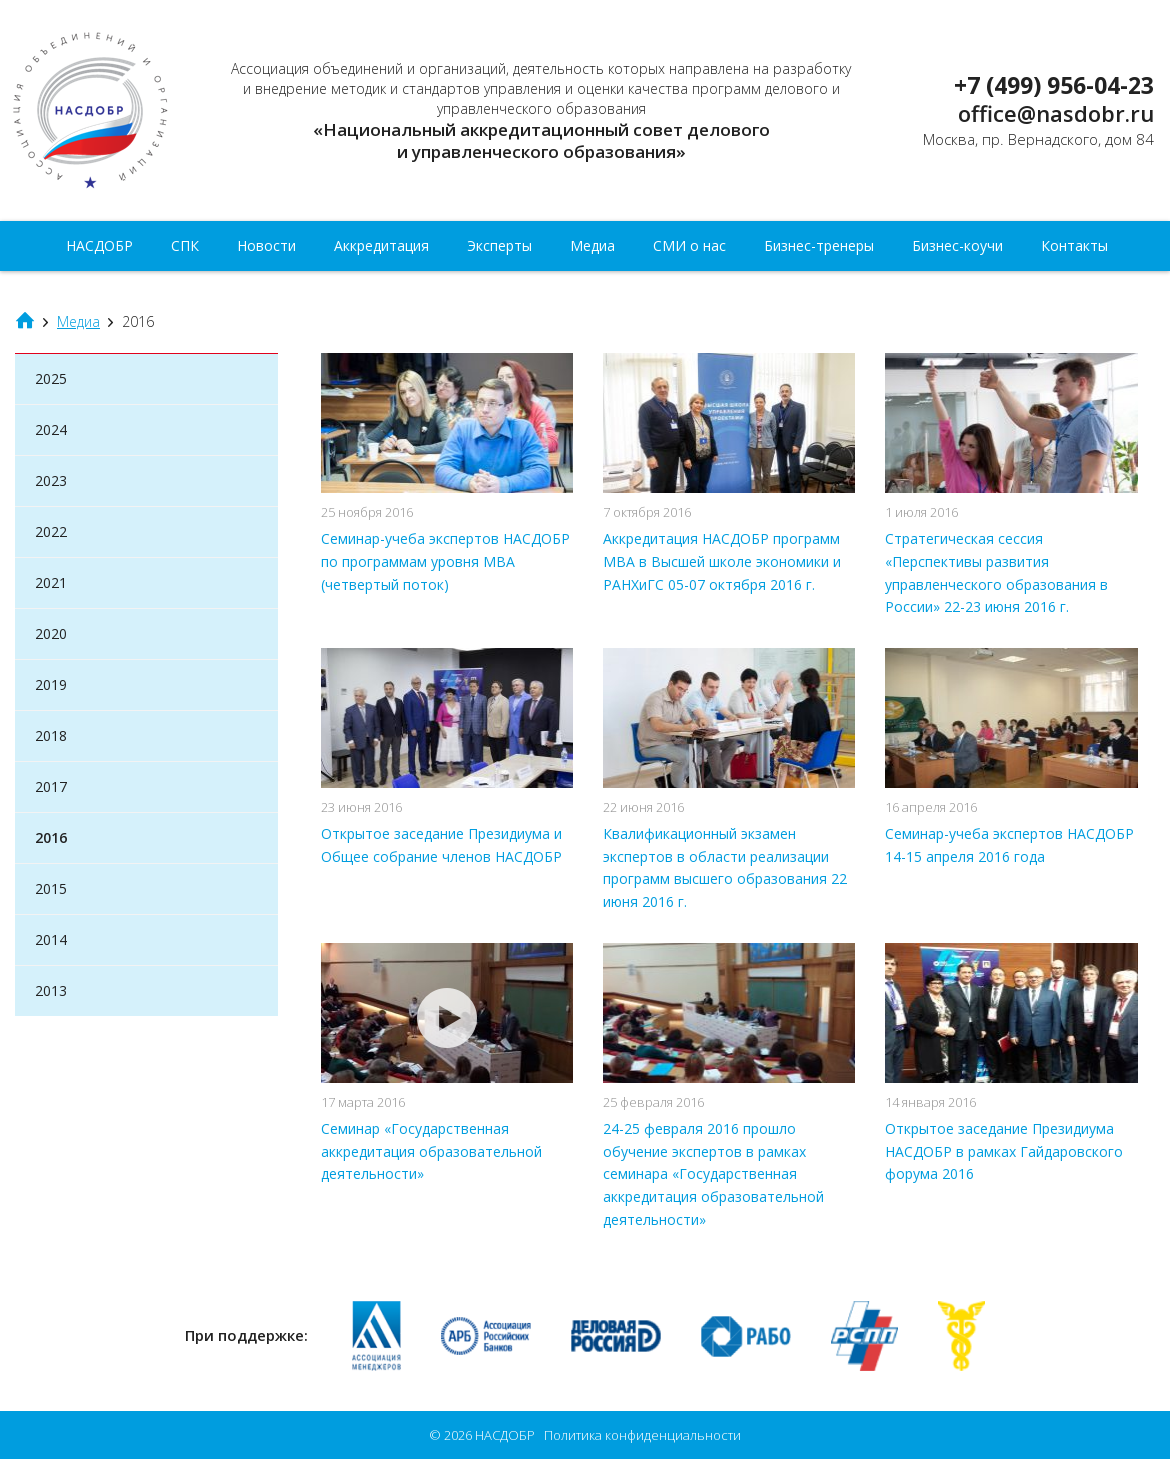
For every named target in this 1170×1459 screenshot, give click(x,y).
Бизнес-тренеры (819, 245)
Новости (266, 245)
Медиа (592, 245)
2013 (51, 990)
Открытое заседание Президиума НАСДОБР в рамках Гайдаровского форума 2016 (1004, 1151)
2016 (51, 837)
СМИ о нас (689, 245)
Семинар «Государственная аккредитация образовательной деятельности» (431, 1151)
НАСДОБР (108, 110)
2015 (51, 888)
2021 (51, 582)
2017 (51, 786)
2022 (51, 531)
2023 (51, 480)
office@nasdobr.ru (1056, 113)
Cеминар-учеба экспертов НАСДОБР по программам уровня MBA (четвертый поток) (445, 561)
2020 (51, 633)
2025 (51, 378)
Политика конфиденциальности (642, 1435)
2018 (51, 735)
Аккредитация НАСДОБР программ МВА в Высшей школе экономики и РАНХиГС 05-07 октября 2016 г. (722, 561)
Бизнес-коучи (957, 245)
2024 (51, 429)
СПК (185, 245)
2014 (51, 939)
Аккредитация (381, 245)
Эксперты (499, 245)
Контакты (1074, 245)
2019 (51, 684)
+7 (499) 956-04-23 (1054, 85)
